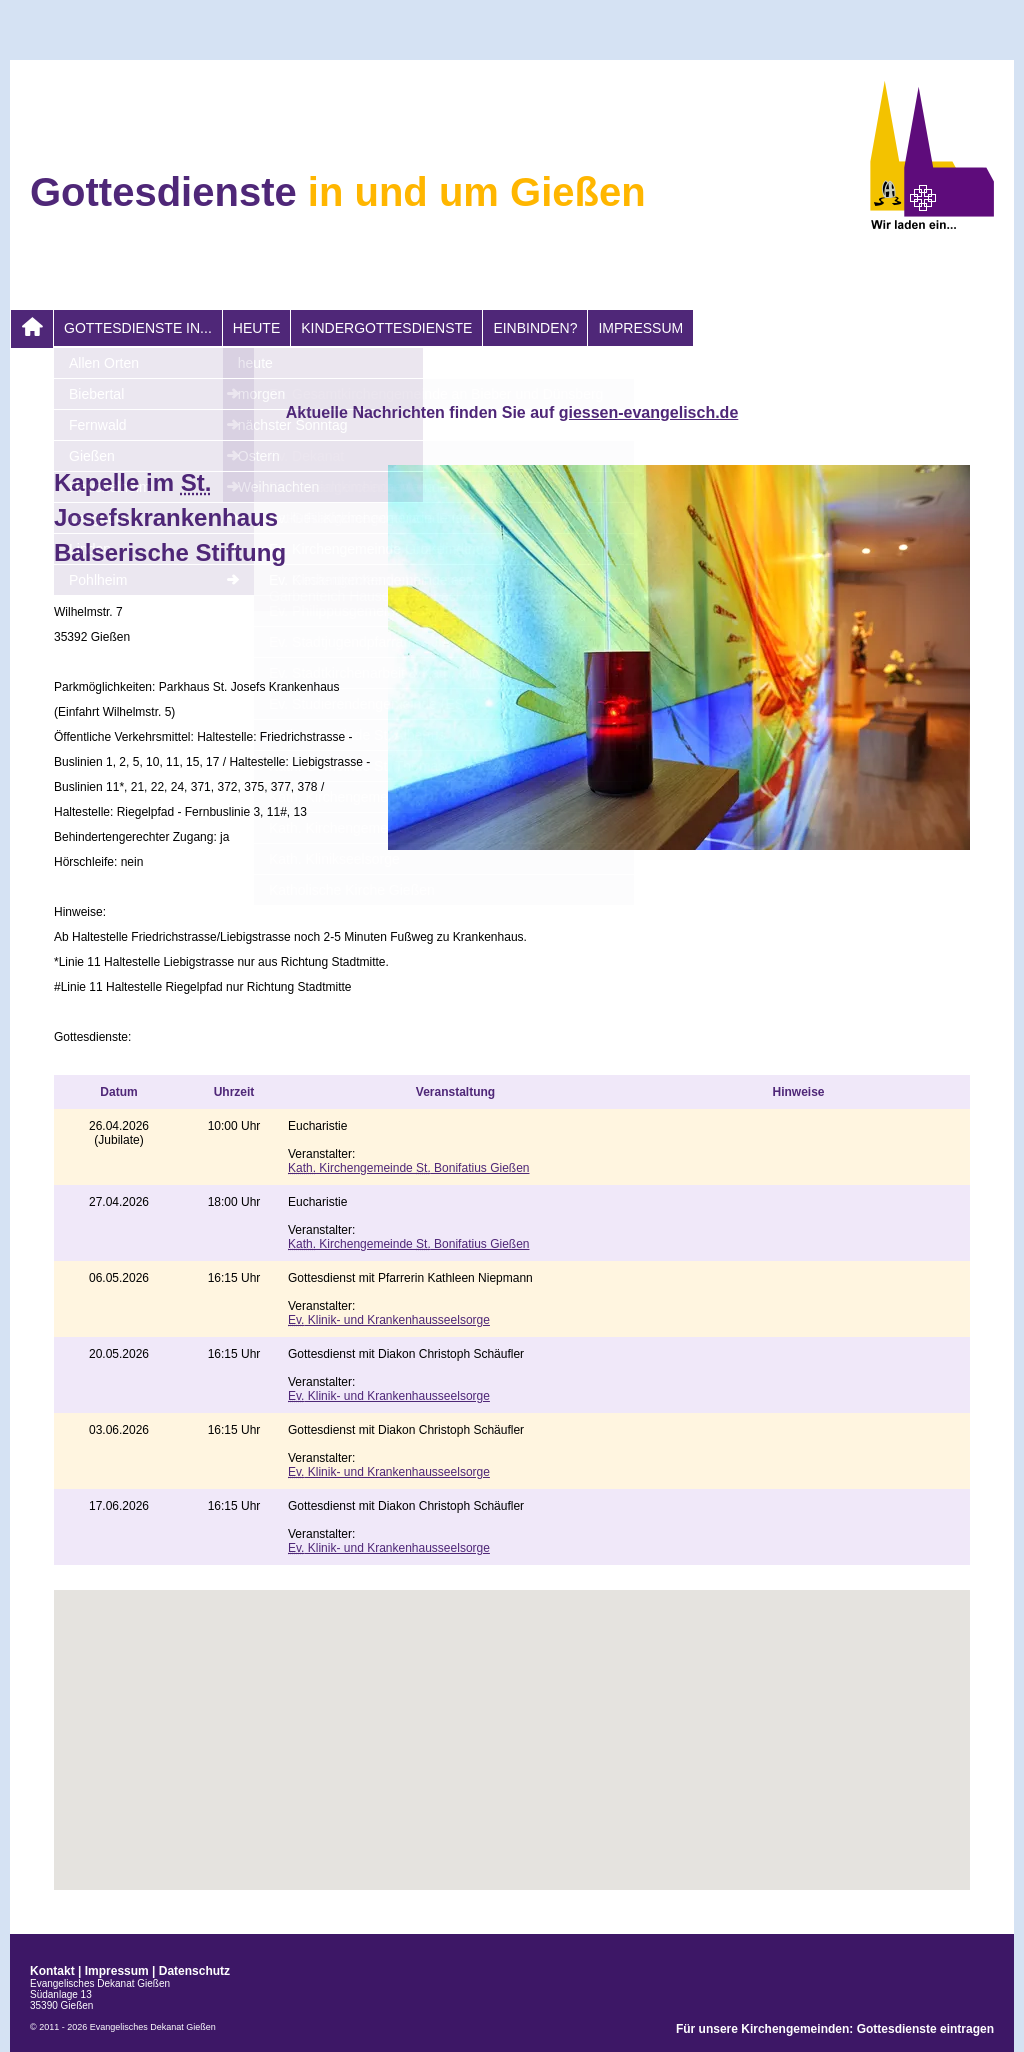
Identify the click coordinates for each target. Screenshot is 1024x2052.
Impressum (640, 328)
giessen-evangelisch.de (649, 412)
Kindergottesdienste (386, 328)
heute (256, 328)
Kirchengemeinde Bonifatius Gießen (408, 1168)
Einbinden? (535, 328)
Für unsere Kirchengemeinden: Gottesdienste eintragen (835, 2029)
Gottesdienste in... (138, 328)
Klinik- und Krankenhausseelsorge (389, 1320)
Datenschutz (194, 1971)
